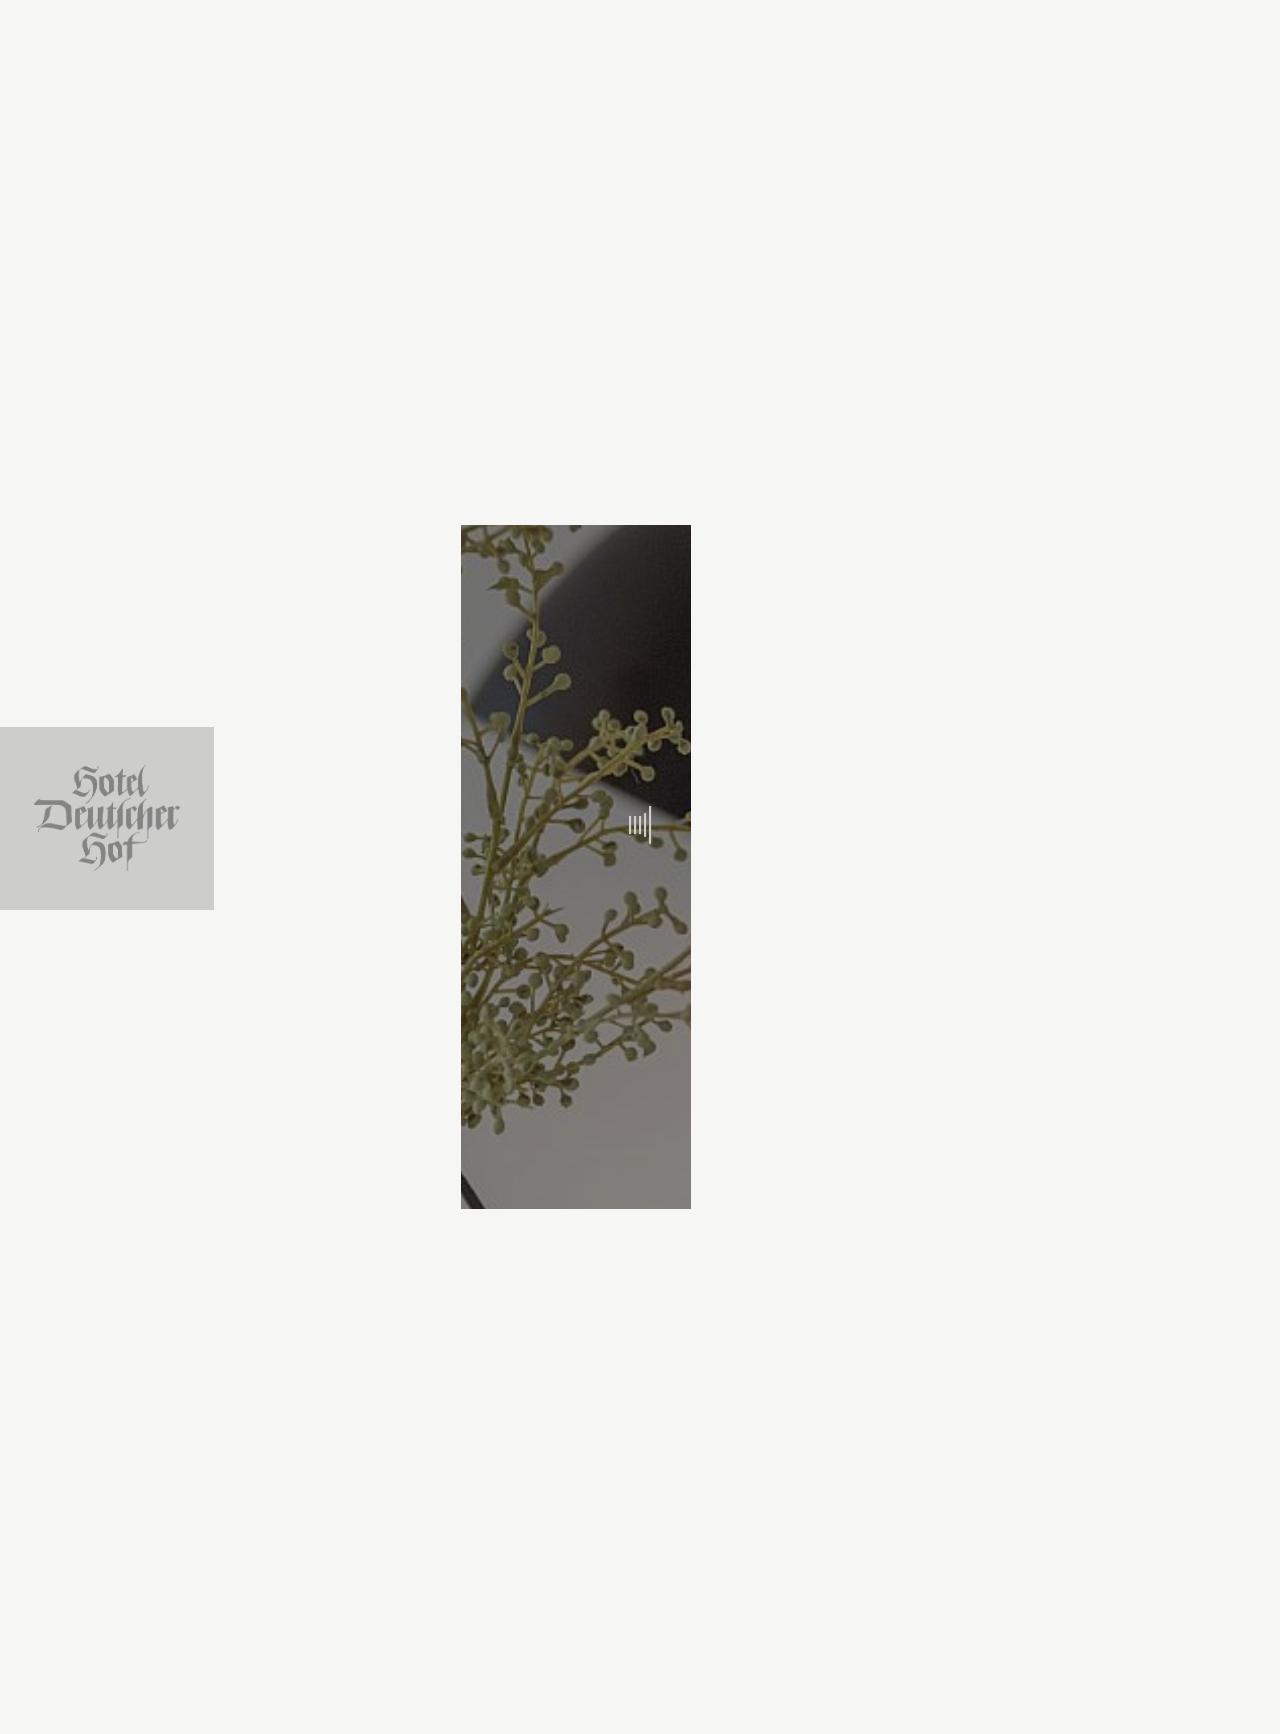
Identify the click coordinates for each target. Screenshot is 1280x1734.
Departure (625, 1685)
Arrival (410, 1685)
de (1245, 270)
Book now (907, 1697)
